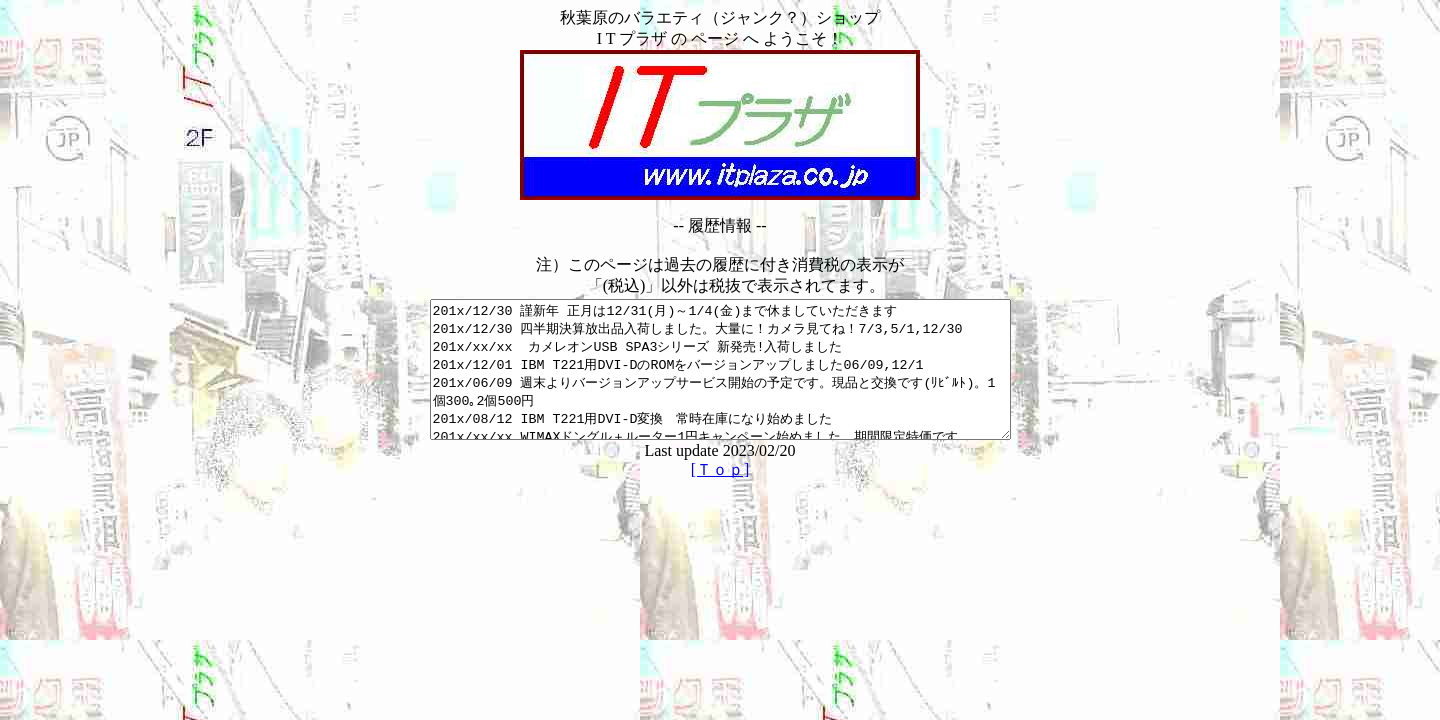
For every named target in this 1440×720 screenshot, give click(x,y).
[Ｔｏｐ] (720, 496)
